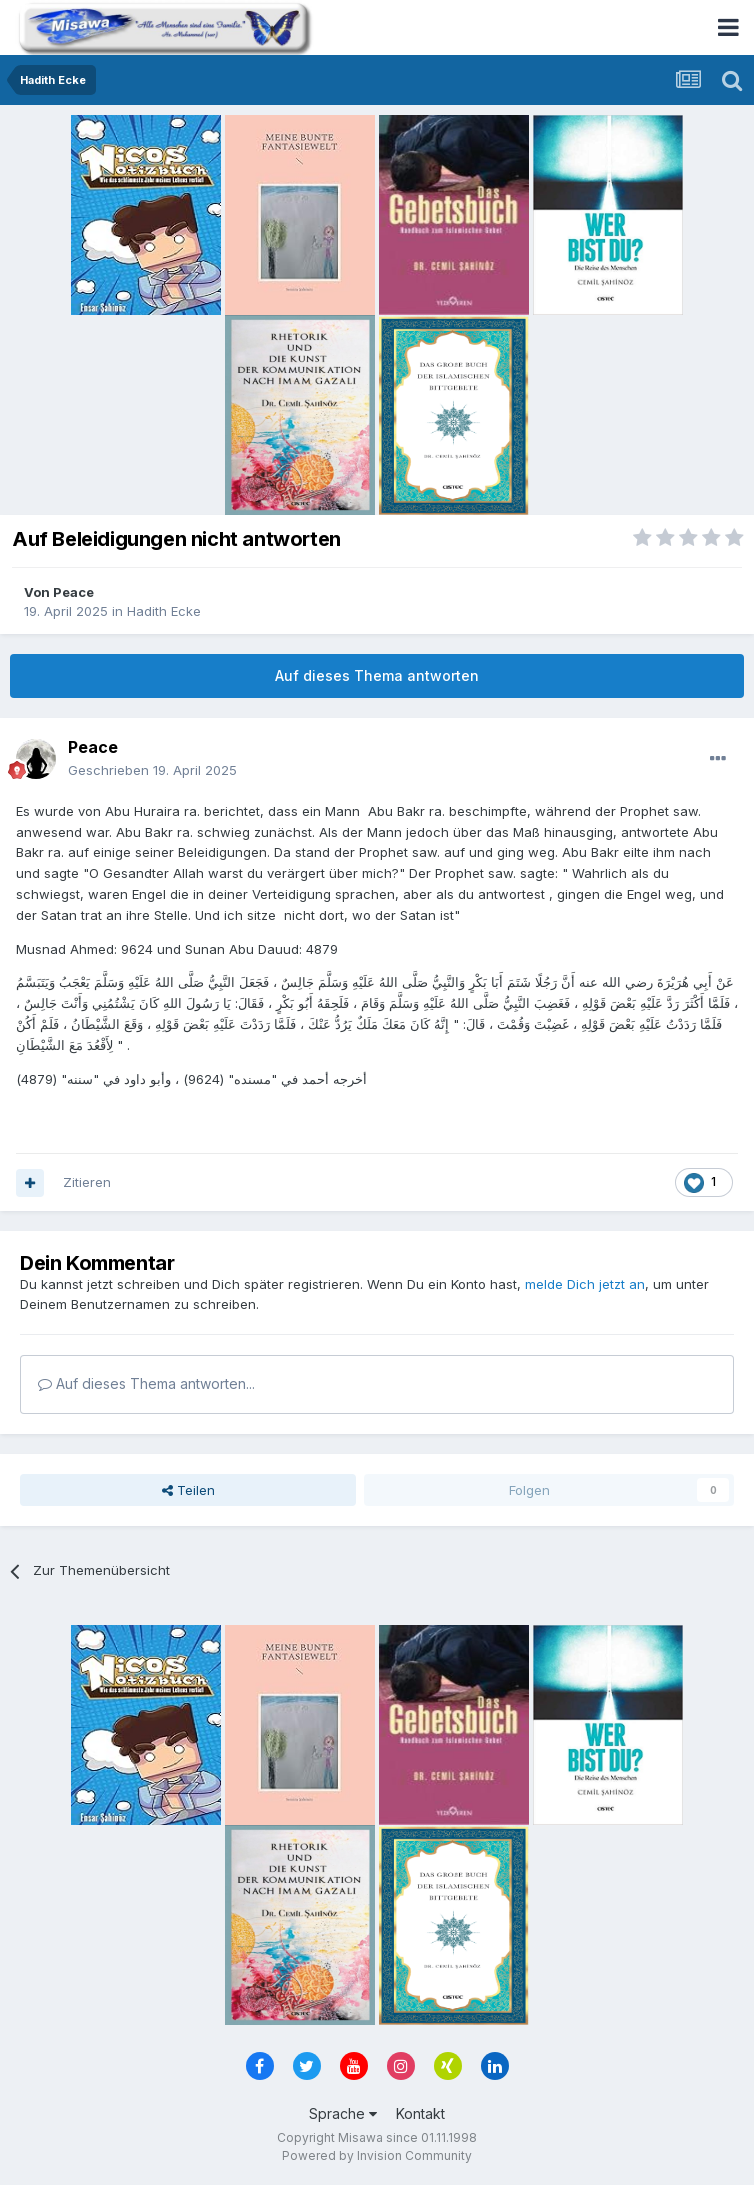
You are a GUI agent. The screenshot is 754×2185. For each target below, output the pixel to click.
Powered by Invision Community (377, 2155)
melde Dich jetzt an (585, 1284)
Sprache (343, 2113)
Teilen (188, 1490)
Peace (73, 592)
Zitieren (87, 1182)
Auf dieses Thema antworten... (146, 1383)
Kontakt (420, 2113)
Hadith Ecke (164, 611)
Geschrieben (152, 770)
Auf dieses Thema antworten (377, 675)
